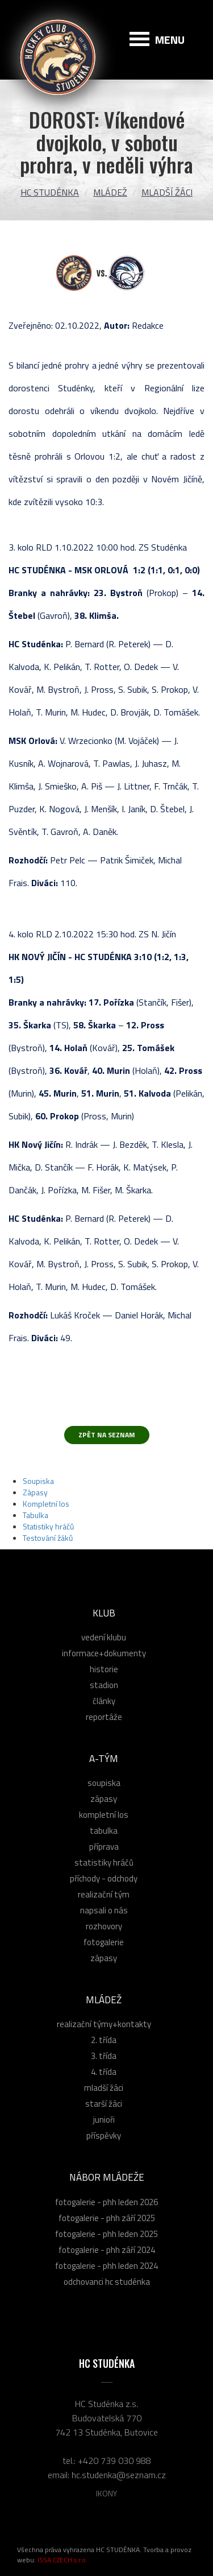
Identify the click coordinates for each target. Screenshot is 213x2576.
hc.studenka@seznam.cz (119, 2475)
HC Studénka (49, 192)
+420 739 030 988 (114, 2460)
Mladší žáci (167, 192)
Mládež (110, 192)
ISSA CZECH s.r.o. (62, 2559)
